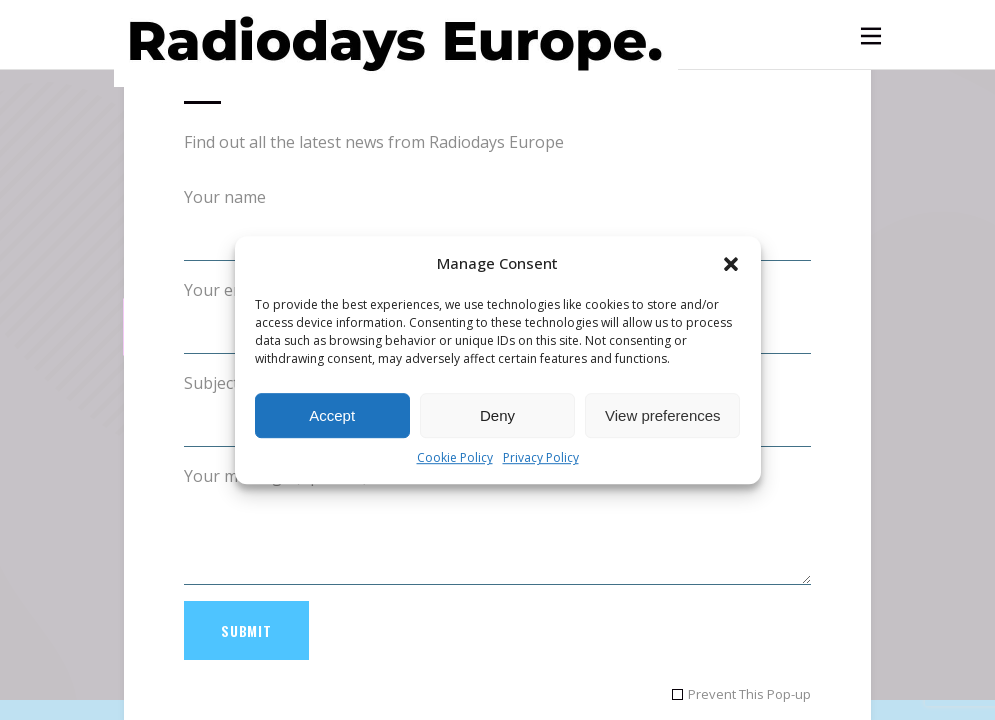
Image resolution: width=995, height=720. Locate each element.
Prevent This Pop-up (749, 694)
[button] (731, 264)
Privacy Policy (541, 458)
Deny (497, 415)
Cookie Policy (455, 458)
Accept (332, 415)
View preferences (663, 415)
